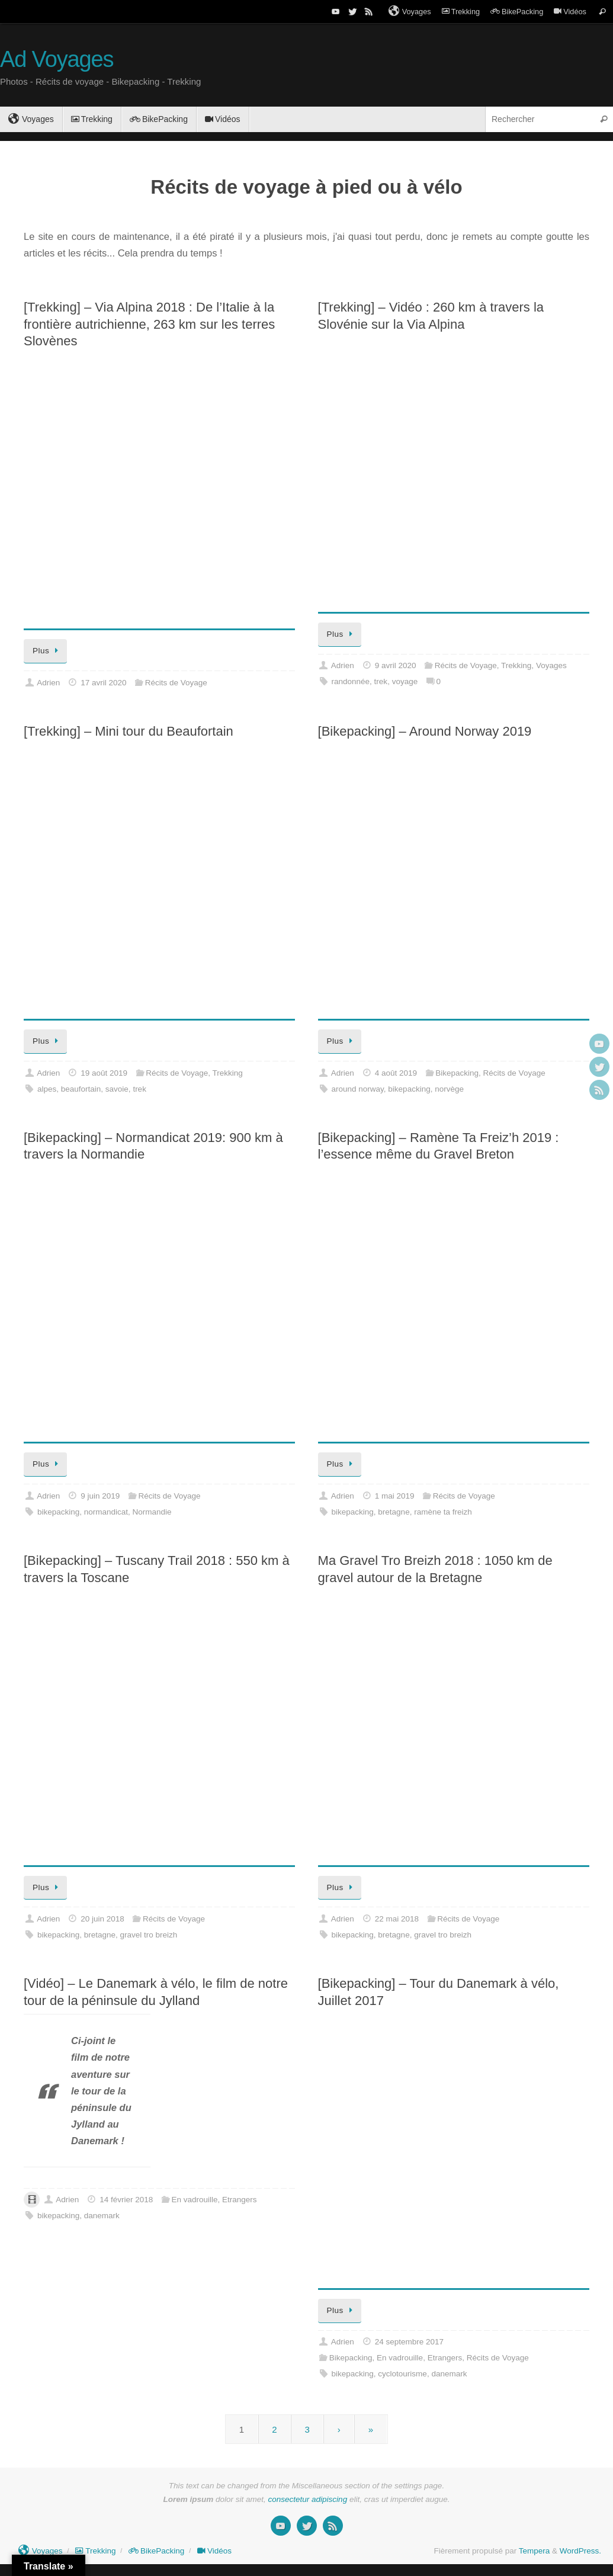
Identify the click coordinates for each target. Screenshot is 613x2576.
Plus (47, 650)
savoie (117, 1089)
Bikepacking (457, 1073)
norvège (449, 1089)
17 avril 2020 (103, 682)
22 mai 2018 (397, 1918)
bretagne (393, 1511)
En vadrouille (194, 2199)
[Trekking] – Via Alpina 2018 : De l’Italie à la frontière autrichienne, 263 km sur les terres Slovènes (149, 324)
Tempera (534, 2550)
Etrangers (239, 2199)
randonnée (351, 681)
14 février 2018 (126, 2199)
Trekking (461, 11)
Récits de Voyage (176, 682)
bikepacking (409, 1089)
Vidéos (570, 11)
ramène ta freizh (443, 1511)
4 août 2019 (396, 1073)
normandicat (106, 1511)
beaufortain (81, 1089)
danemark (102, 2215)
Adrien (48, 682)
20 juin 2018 (102, 1918)
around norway (358, 1089)
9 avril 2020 (395, 665)
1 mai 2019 (395, 1495)
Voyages (410, 11)
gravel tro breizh (149, 1934)
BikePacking (516, 11)
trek (381, 681)
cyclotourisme (402, 2373)
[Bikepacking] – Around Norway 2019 (425, 731)
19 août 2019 (104, 1073)
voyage (405, 681)
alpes (46, 1089)
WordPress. (580, 2550)
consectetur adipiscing (308, 2499)
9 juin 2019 (100, 1495)
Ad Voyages (56, 59)
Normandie (152, 1511)
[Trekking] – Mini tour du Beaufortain (128, 731)
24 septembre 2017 (409, 2341)
